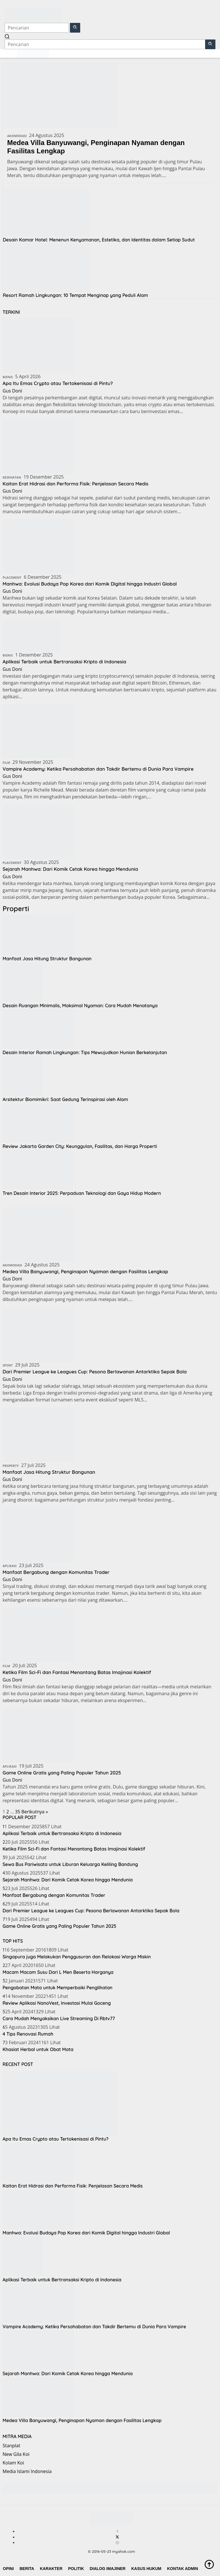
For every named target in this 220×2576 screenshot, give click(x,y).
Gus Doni (12, 391)
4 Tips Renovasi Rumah (28, 2034)
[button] (75, 28)
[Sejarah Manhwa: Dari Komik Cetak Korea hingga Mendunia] (38, 831)
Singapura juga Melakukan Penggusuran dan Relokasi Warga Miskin (77, 1957)
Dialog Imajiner (107, 2568)
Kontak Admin (182, 2568)
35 (17, 1811)
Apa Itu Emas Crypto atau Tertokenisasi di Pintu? (62, 383)
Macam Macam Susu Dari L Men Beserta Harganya (58, 1972)
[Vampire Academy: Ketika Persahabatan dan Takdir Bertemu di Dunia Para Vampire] (38, 731)
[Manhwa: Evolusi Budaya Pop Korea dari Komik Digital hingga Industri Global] (38, 546)
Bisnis (8, 377)
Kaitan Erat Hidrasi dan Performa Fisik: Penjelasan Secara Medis (81, 483)
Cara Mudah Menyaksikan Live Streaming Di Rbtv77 (59, 2018)
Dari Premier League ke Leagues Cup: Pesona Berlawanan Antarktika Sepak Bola (102, 1371)
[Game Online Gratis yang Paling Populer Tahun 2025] (38, 1735)
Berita (26, 2568)
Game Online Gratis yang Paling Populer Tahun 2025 (66, 1772)
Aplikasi (10, 1566)
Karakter (51, 2568)
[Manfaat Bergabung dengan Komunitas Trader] (38, 1534)
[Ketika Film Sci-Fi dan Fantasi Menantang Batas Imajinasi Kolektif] (38, 1634)
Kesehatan (12, 477)
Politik (76, 2568)
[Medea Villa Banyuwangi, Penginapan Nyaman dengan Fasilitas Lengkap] (38, 1233)
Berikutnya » (34, 1811)
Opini (8, 2568)
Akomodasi (17, 136)
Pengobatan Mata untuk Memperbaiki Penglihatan (58, 1987)
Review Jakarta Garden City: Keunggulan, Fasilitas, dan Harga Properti (80, 1146)
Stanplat (11, 2445)
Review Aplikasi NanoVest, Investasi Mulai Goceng (57, 2003)
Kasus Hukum (146, 2568)
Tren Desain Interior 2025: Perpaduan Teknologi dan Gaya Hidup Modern (82, 1193)
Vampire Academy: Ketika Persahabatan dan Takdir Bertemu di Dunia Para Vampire (106, 769)
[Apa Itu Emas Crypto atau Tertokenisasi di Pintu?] (38, 345)
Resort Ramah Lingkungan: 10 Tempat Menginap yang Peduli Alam (75, 295)
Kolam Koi (13, 2463)
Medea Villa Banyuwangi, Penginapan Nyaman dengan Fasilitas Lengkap (96, 147)
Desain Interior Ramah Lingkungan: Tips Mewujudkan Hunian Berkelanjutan (85, 1052)
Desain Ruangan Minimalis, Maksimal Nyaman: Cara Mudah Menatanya (80, 1005)
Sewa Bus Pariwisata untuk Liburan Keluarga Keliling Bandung (70, 1864)
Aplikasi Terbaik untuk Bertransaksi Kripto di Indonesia (69, 661)
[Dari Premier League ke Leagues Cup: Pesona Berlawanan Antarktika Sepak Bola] (38, 1334)
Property (11, 1465)
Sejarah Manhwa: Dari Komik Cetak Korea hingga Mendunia (76, 869)
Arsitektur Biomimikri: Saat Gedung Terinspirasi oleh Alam (65, 1099)
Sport (8, 1365)
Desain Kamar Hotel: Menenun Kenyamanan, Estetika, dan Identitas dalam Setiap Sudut (99, 240)
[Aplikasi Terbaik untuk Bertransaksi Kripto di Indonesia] (31, 635)
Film (6, 762)
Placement (12, 577)
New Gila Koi (16, 2454)
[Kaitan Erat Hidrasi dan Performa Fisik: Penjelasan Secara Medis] (38, 446)
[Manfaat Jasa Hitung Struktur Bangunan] (38, 1434)
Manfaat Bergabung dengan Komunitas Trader (60, 1572)
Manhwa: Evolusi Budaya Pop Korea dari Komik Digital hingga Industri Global (97, 583)
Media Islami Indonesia (27, 2471)
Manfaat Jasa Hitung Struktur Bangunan (47, 958)
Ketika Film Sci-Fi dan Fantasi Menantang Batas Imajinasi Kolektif (83, 1672)
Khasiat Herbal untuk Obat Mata (38, 2049)
